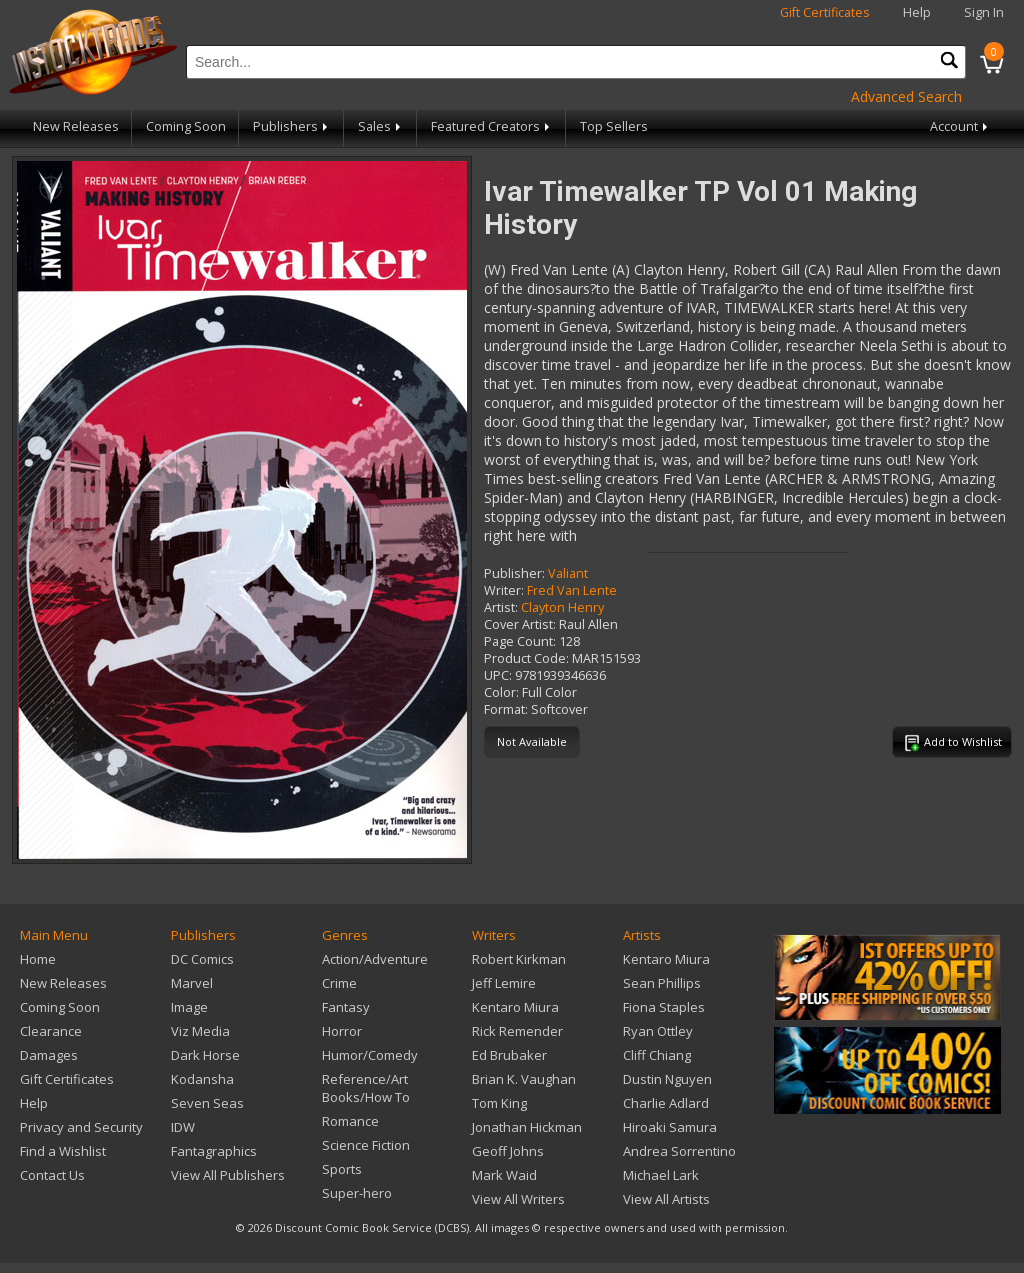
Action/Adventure (375, 959)
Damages (49, 1055)
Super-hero (357, 1193)
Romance (350, 1121)
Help (917, 12)
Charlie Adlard (666, 1103)
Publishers (292, 126)
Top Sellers (614, 126)
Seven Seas (207, 1103)
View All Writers (518, 1199)
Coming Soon (186, 126)
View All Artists (666, 1199)
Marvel (192, 983)
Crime (339, 983)
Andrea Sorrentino (679, 1151)
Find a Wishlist (63, 1151)
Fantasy (346, 1007)
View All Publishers (228, 1175)
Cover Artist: (520, 624)
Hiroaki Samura (670, 1127)
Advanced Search (906, 96)
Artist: (501, 607)
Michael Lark (661, 1175)
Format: (506, 709)
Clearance (51, 1031)
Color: (501, 692)
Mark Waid (504, 1175)
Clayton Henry (562, 607)
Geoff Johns (508, 1151)
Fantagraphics (214, 1151)
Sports (342, 1169)
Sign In (984, 12)
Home (38, 959)
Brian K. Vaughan (524, 1079)
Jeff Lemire (504, 983)
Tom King (499, 1103)
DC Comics (202, 959)
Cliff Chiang (657, 1055)
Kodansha (202, 1079)
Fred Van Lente (572, 590)
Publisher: (514, 573)
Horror (342, 1031)
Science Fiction (366, 1145)
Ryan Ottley (658, 1031)
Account (960, 126)
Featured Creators (492, 126)
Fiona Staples (664, 1007)
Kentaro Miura (515, 1007)
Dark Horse (205, 1055)
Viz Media (200, 1031)
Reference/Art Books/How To (366, 1088)
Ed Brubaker (509, 1055)
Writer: (504, 590)
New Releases (76, 126)
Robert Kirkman (519, 959)
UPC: (498, 675)
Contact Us (52, 1175)
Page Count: (520, 641)
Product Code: (526, 658)
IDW (183, 1127)
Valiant (568, 573)
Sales (381, 126)
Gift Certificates (825, 12)
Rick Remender (517, 1031)
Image (189, 1007)
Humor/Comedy (370, 1055)
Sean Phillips (662, 983)
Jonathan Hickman (527, 1127)
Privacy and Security (81, 1127)
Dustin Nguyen (667, 1079)
